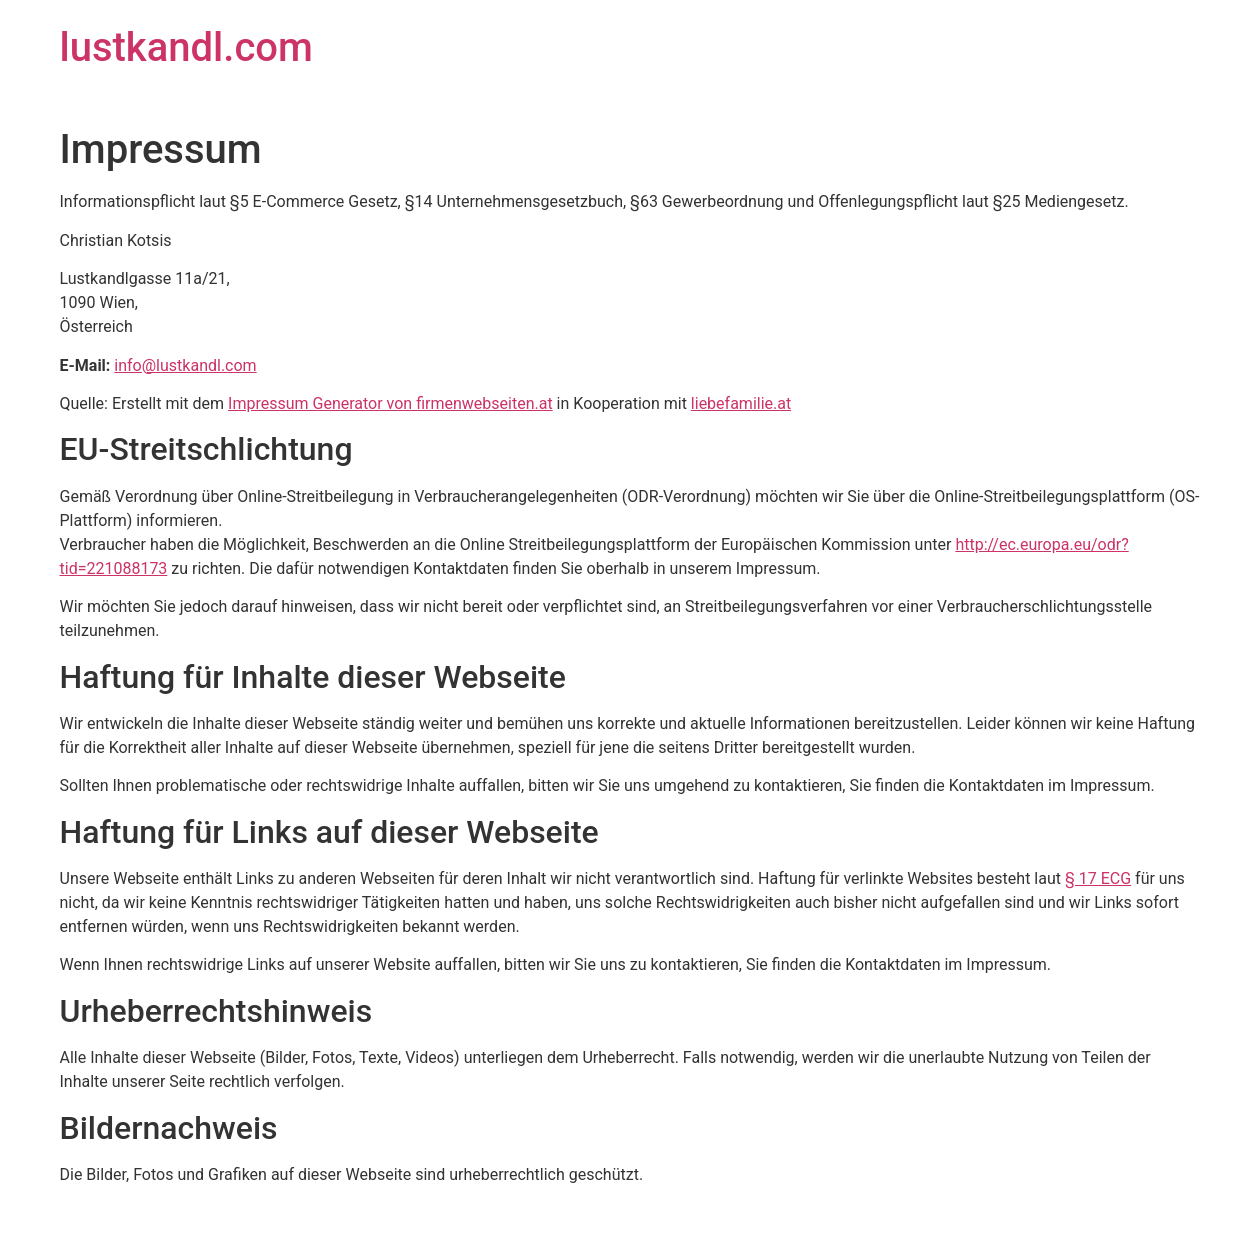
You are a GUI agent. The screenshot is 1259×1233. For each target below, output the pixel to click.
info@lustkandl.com (185, 365)
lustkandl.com (186, 47)
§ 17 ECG (1098, 878)
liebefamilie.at (741, 403)
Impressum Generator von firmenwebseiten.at (390, 403)
